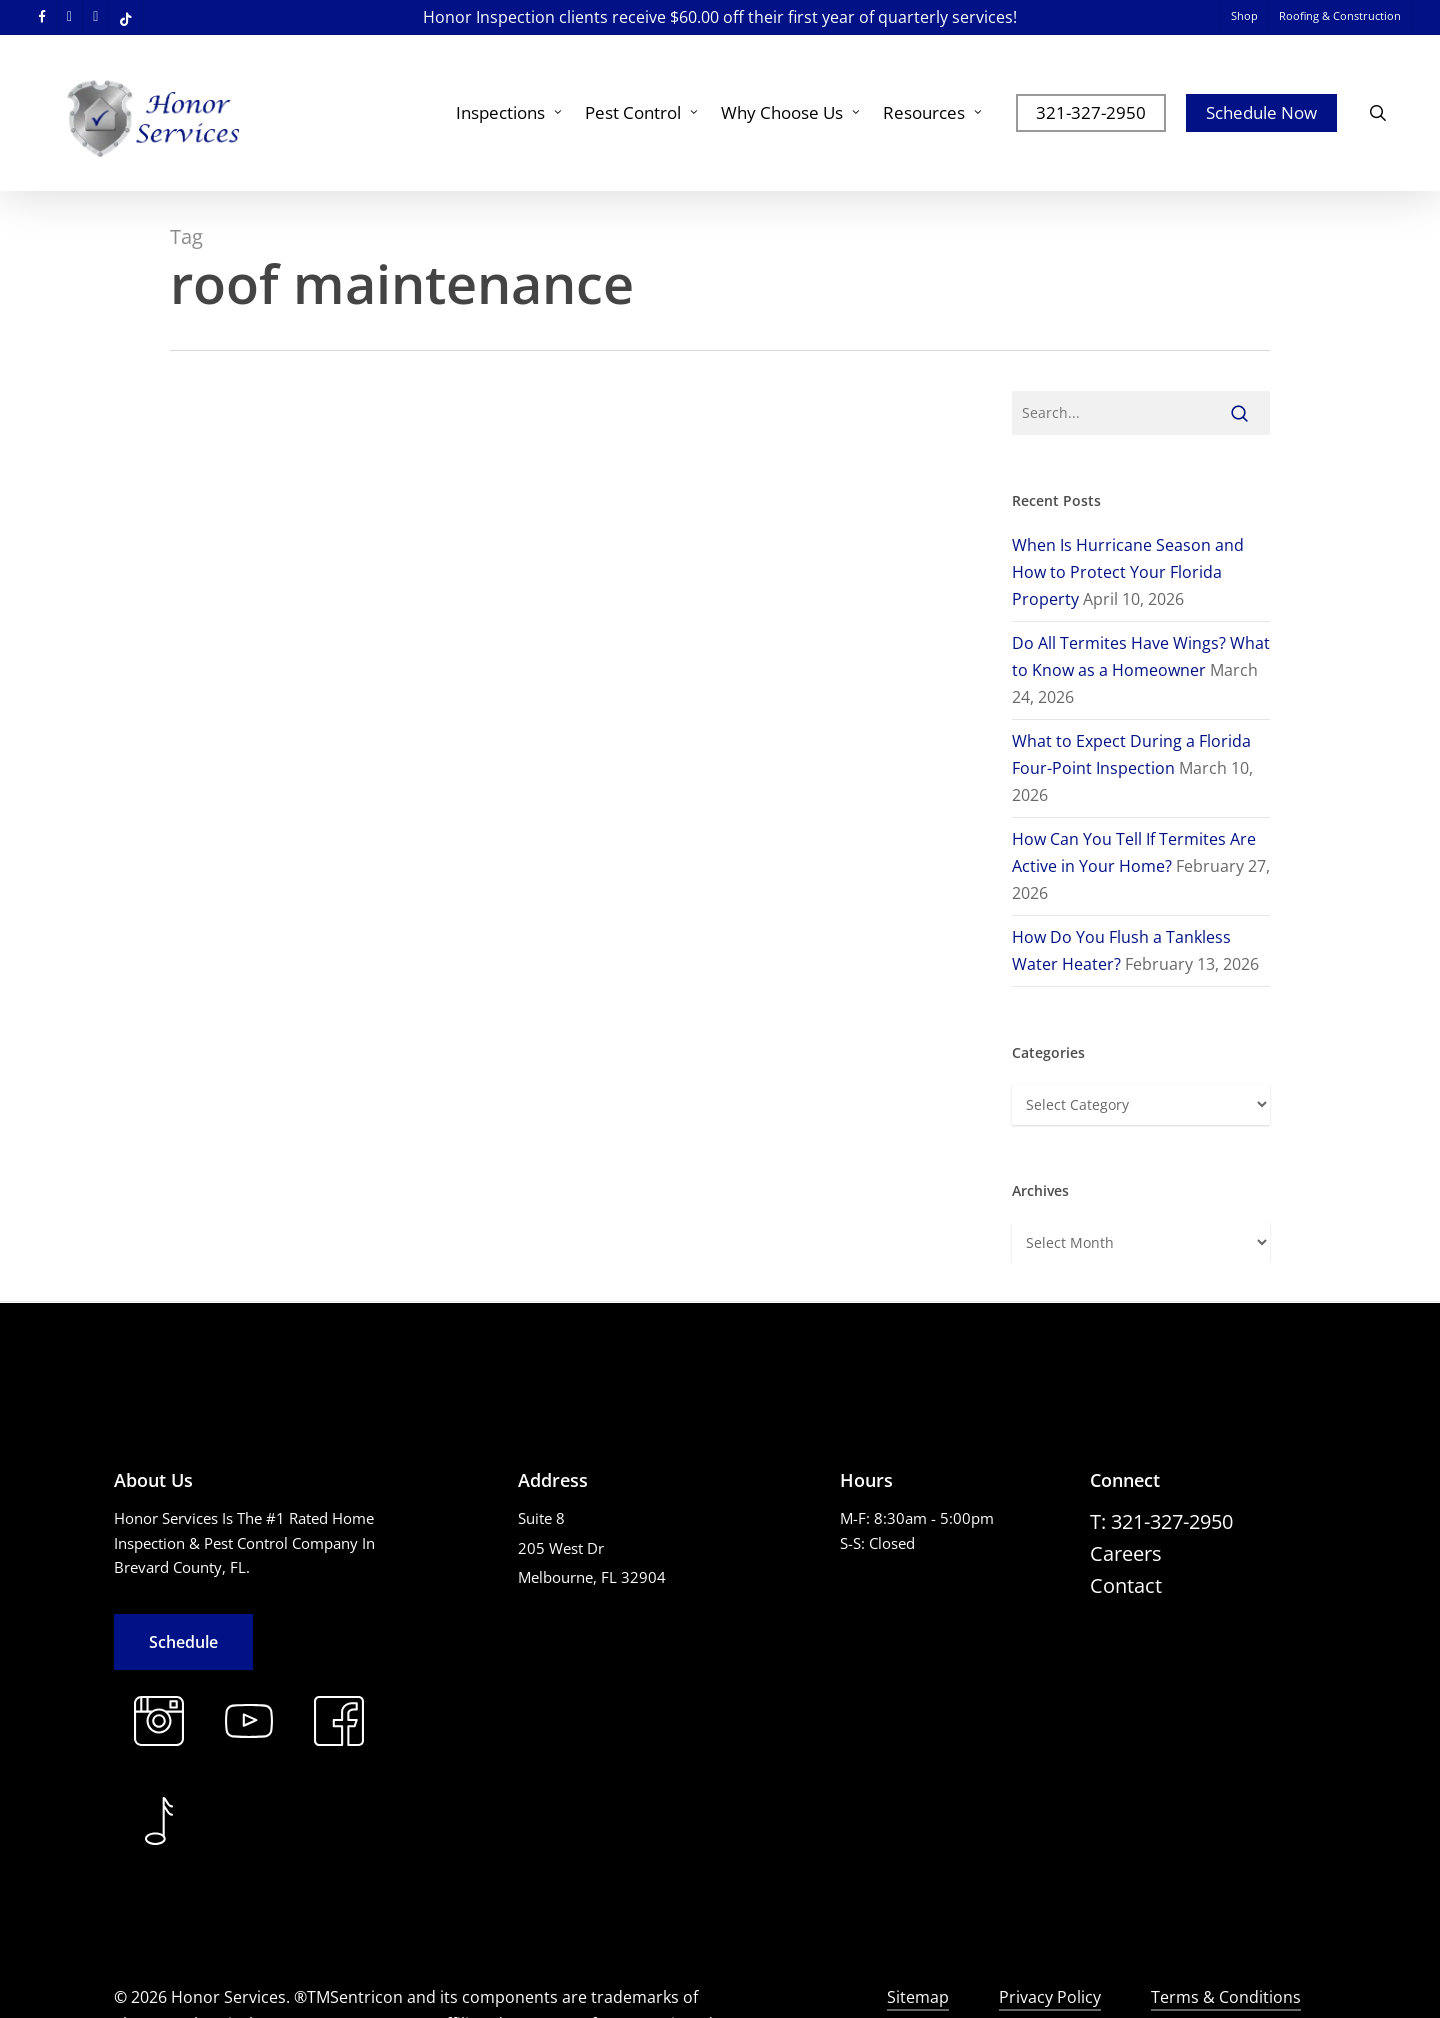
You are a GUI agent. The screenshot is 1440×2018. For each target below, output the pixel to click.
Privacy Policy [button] (1050, 1997)
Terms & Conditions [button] (1226, 1997)
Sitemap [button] (918, 1997)
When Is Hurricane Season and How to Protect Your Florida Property (1128, 572)
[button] (183, 1642)
